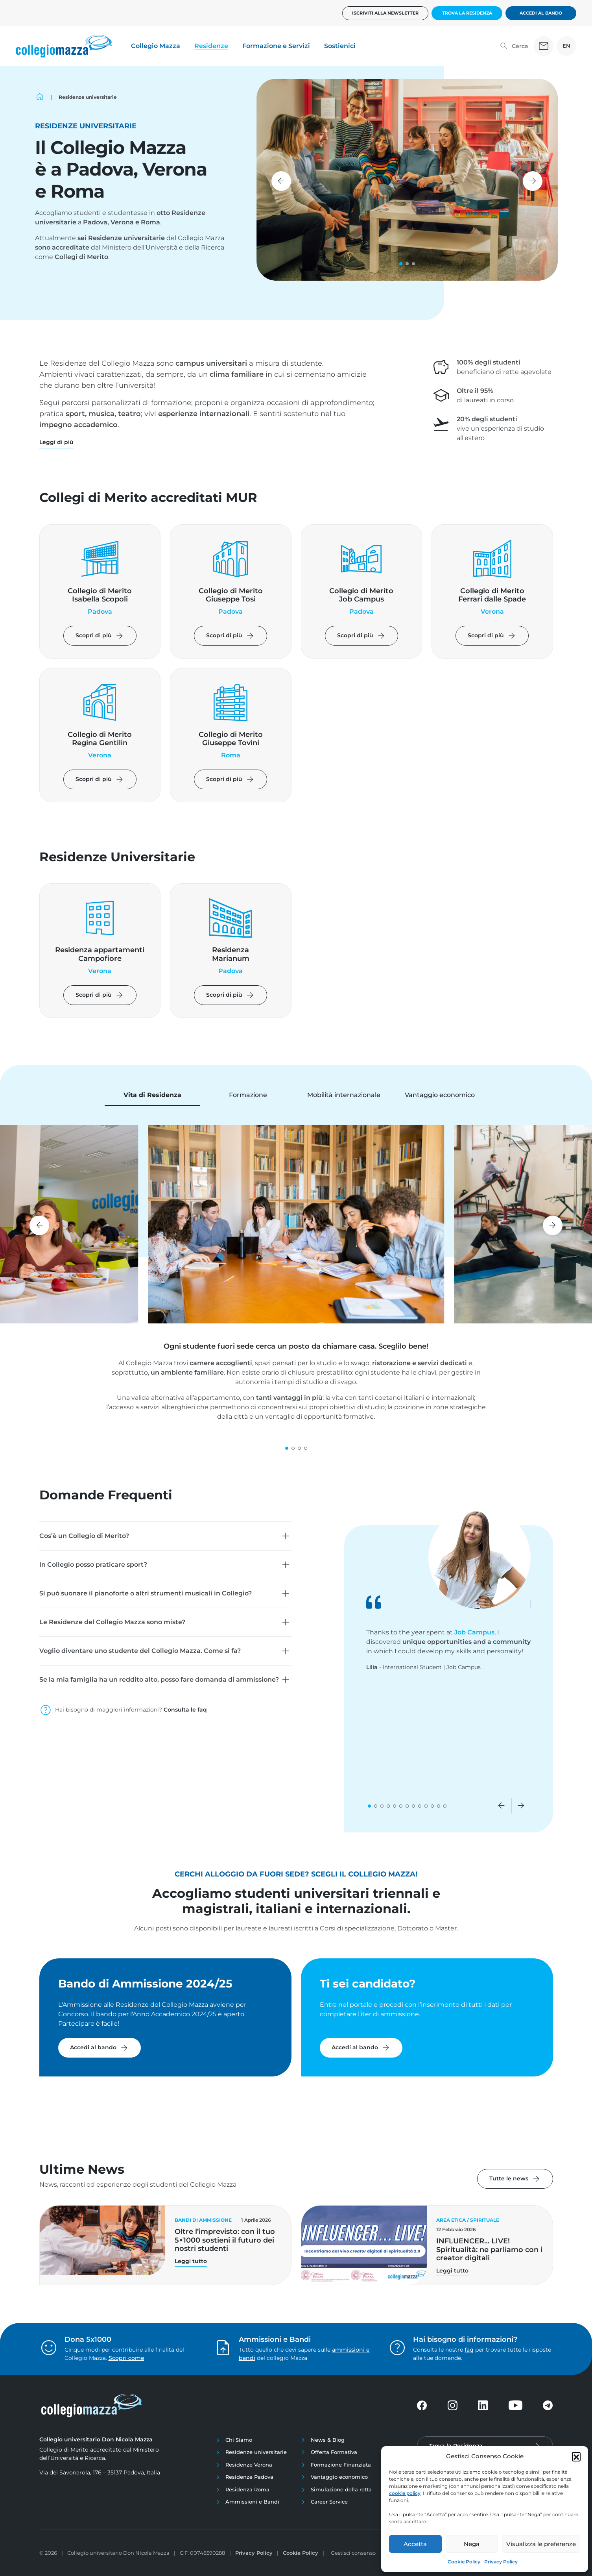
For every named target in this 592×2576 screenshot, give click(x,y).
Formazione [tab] (248, 1095)
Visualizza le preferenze (541, 2544)
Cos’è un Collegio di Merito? (84, 1536)
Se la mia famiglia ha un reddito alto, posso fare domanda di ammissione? (159, 1679)
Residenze (211, 46)
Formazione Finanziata (341, 2464)
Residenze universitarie (256, 2452)
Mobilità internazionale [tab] (343, 1095)
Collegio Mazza (155, 46)
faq (469, 2349)
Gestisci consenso (353, 2553)
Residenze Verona (248, 2464)
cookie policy (404, 2493)
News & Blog (328, 2440)
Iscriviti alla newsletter (385, 13)
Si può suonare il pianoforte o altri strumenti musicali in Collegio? (145, 1593)
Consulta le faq (185, 1709)
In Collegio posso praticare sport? (93, 1564)
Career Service (329, 2501)
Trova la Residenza (467, 13)
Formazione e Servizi (276, 46)
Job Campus (474, 1632)
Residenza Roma (247, 2489)
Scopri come (126, 2357)
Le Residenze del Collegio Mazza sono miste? (112, 1622)
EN (566, 46)
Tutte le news (515, 2178)
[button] (576, 2456)
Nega (472, 2544)
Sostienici (340, 46)
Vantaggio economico (339, 2477)
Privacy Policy (501, 2562)
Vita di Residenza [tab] (152, 1095)
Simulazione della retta (341, 2489)
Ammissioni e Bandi (252, 2501)
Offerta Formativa (334, 2452)
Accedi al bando (541, 13)
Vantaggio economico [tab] (440, 1095)
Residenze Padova (249, 2477)
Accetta (415, 2544)
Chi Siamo (238, 2440)
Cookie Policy (464, 2562)
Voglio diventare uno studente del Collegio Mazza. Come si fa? (140, 1650)
